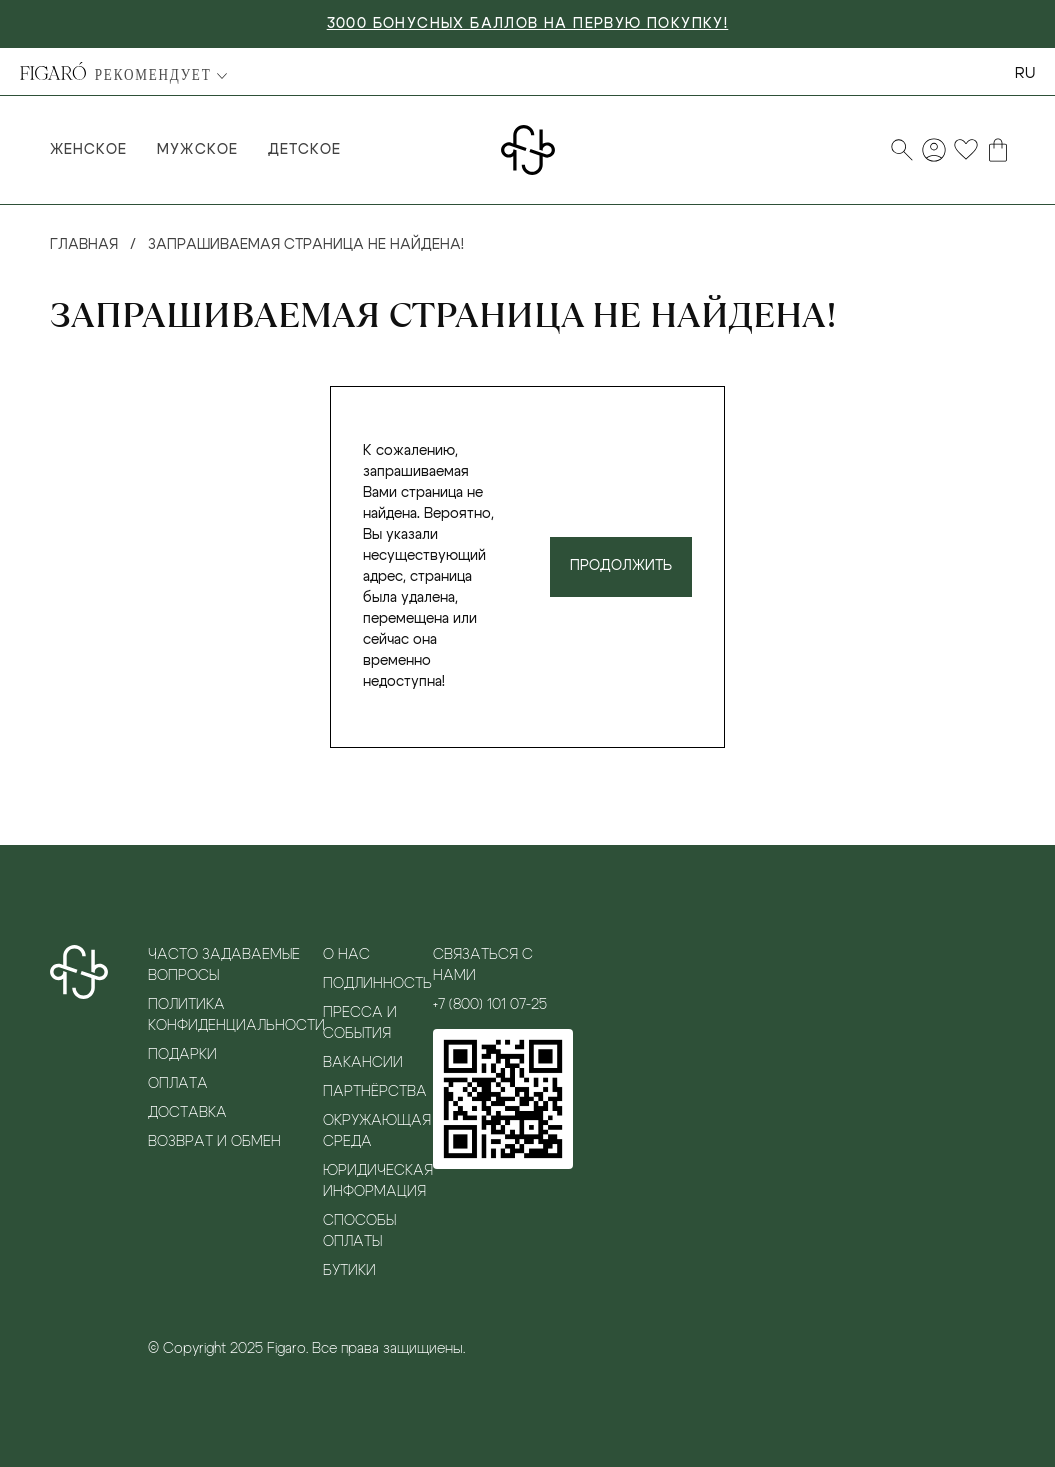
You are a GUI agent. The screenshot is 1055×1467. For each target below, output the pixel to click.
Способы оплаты (359, 1231)
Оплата (178, 1084)
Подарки (182, 1055)
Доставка (187, 1113)
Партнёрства (375, 1092)
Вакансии (363, 1063)
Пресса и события (360, 1023)
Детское (304, 150)
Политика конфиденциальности (235, 1015)
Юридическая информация (378, 1181)
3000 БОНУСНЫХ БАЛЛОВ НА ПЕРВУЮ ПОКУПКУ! (528, 24)
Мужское (197, 150)
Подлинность (377, 984)
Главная (84, 245)
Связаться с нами (483, 965)
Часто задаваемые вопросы (224, 965)
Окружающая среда (377, 1131)
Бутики (349, 1271)
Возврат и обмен (214, 1142)
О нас (346, 955)
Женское (88, 150)
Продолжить (621, 566)
